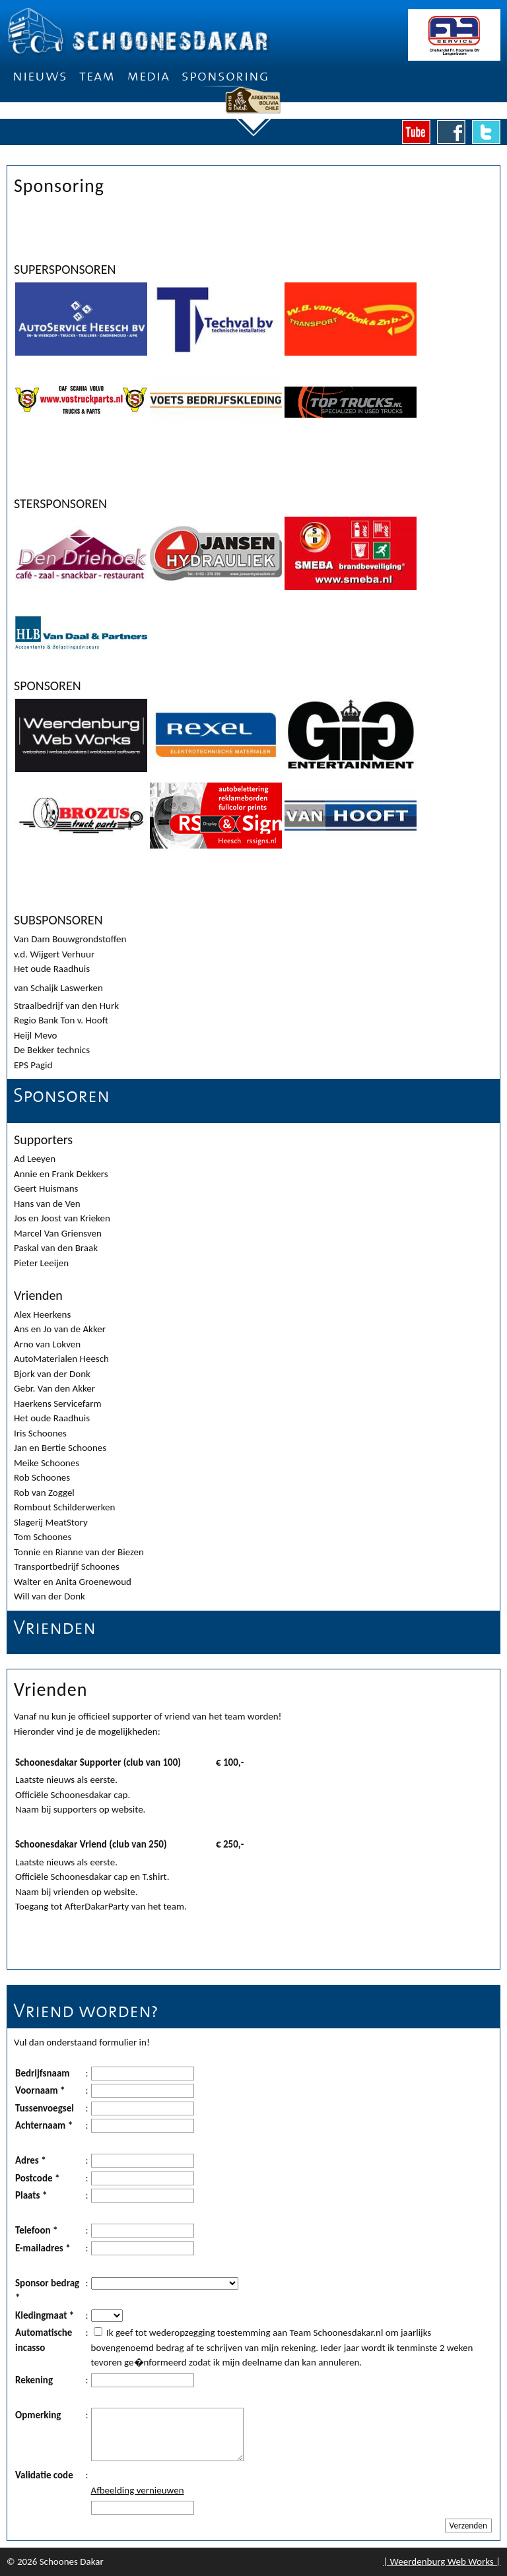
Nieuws (40, 76)
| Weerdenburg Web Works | (441, 2561)
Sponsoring (225, 76)
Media (148, 76)
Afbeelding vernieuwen (137, 2490)
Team (97, 76)
